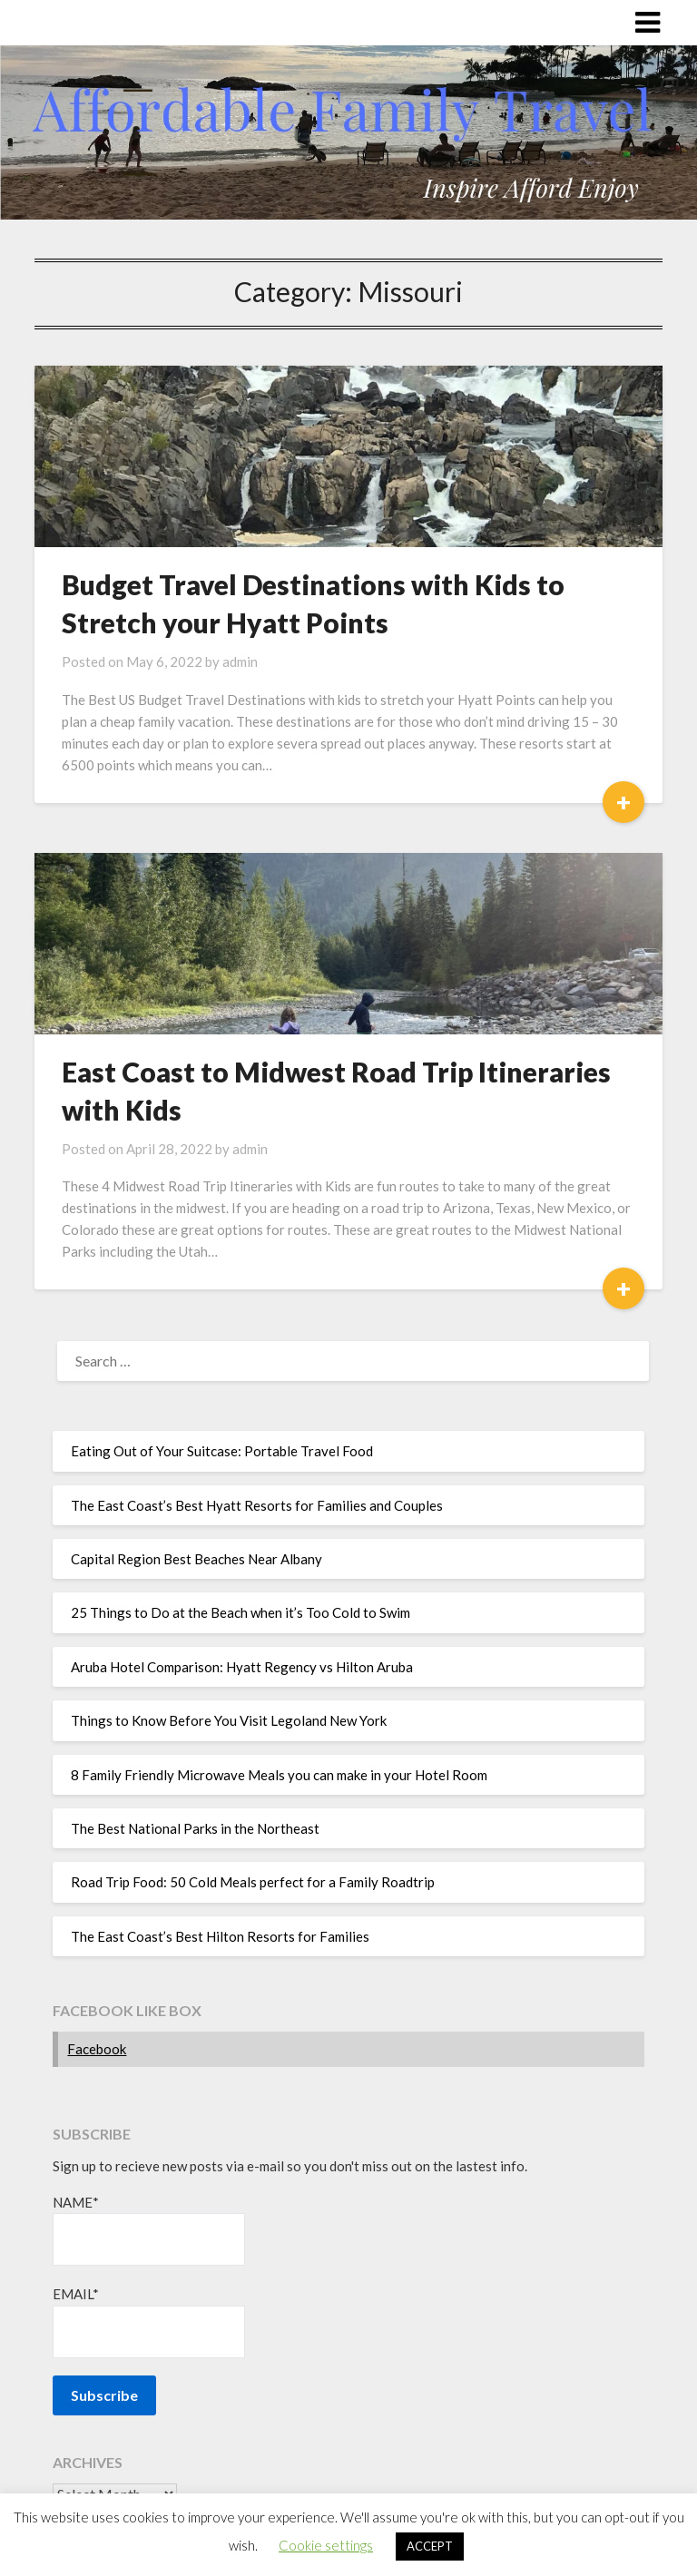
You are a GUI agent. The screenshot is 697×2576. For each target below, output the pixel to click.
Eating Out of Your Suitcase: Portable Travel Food (222, 1451)
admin (240, 661)
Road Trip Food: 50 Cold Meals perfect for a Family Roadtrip (253, 1882)
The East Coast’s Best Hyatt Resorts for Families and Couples (257, 1505)
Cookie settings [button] (326, 2545)
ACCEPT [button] (430, 2546)
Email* (149, 2321)
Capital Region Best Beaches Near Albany (196, 1559)
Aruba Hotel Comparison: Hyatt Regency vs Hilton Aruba (242, 1667)
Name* (149, 2230)
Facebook (96, 2049)
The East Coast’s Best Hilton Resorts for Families (220, 1936)
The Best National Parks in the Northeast (195, 1828)
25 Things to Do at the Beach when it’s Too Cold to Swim (240, 1612)
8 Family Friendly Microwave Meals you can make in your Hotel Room (279, 1775)
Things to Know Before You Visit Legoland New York (229, 1720)
